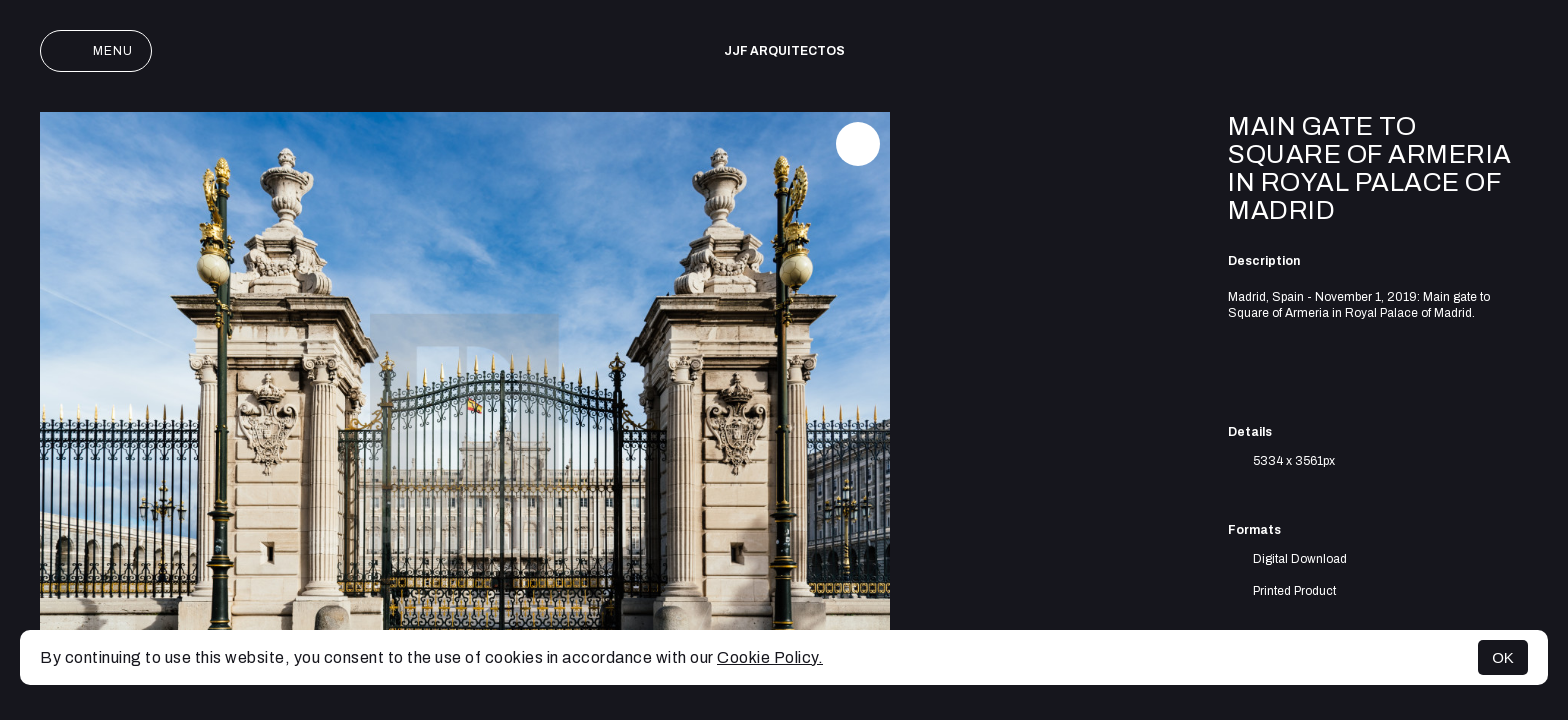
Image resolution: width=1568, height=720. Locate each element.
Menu (96, 51)
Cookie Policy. (770, 657)
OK (1503, 657)
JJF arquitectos (784, 51)
